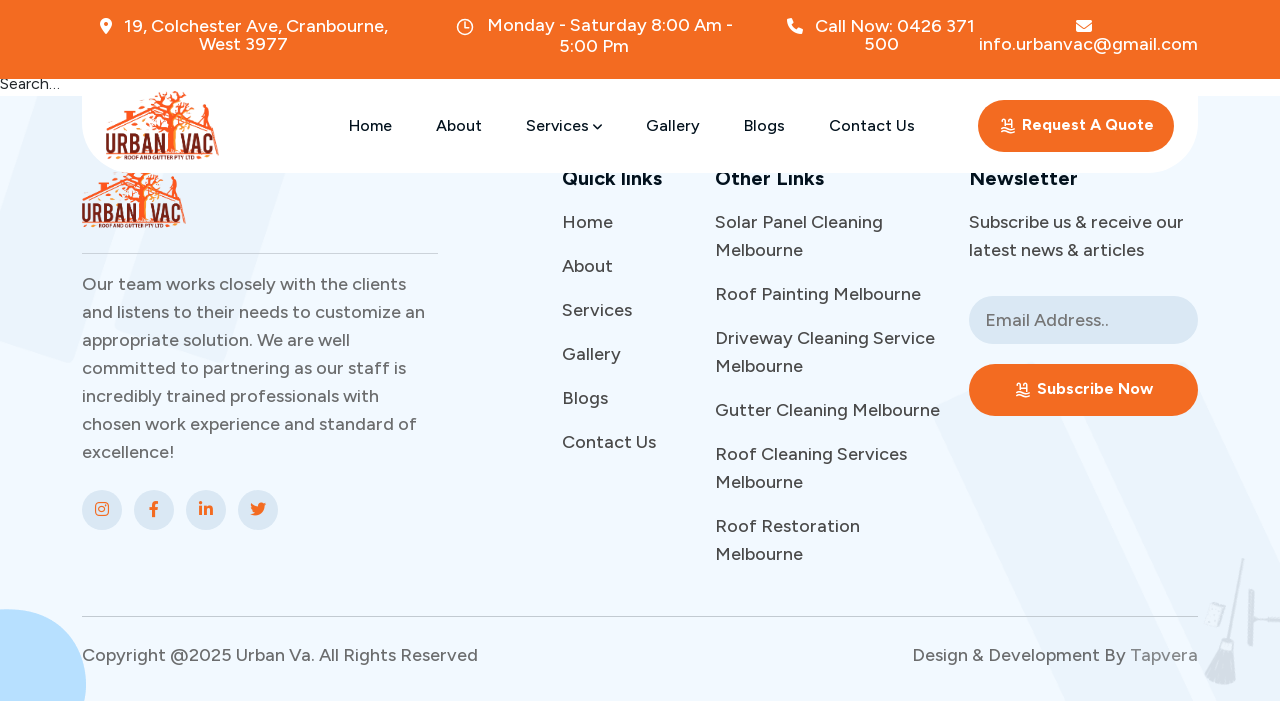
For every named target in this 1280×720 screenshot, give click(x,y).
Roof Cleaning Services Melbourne (811, 468)
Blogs (764, 125)
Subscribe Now (1083, 389)
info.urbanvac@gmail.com (1088, 35)
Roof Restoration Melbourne (787, 540)
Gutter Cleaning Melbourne (827, 410)
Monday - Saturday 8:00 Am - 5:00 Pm (594, 35)
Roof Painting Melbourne (818, 294)
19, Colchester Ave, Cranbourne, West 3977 (244, 35)
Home (370, 125)
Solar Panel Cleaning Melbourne (799, 236)
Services (564, 125)
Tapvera (1164, 655)
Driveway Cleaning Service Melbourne (825, 352)
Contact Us (872, 125)
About (459, 125)
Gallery (673, 125)
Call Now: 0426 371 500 (881, 35)
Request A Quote (1076, 125)
